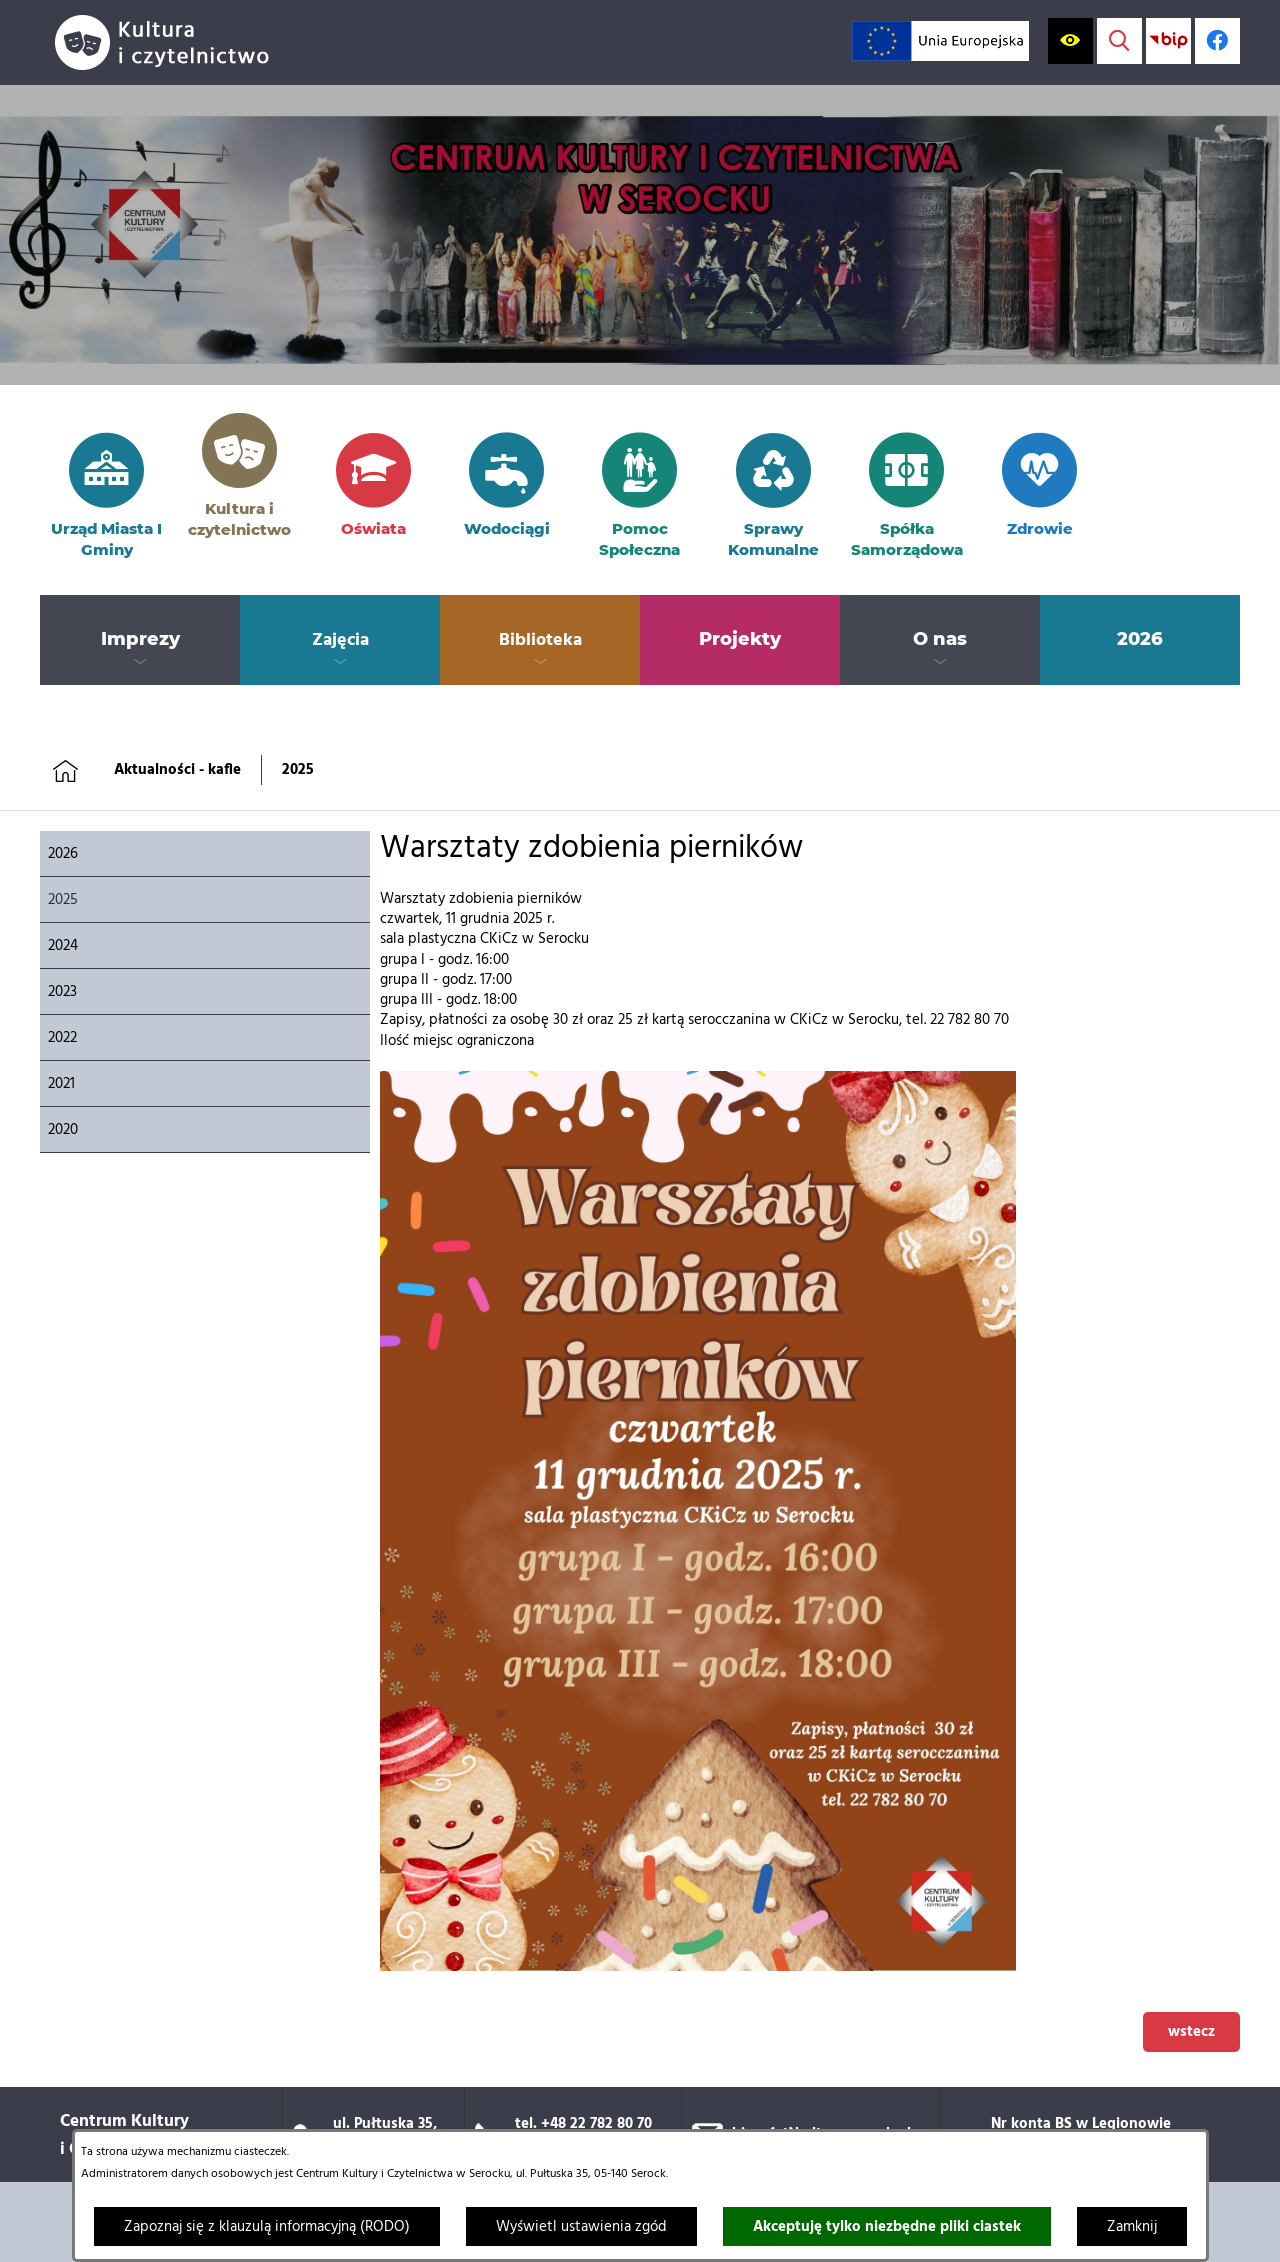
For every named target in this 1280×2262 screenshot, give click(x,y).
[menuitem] (140, 640)
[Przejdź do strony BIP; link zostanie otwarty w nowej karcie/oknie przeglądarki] (1168, 40)
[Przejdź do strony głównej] (170, 42)
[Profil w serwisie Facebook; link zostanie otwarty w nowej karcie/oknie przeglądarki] (1217, 40)
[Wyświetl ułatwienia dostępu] (1070, 40)
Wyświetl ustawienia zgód (581, 2227)
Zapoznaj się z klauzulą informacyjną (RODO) (267, 2227)
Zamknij (1132, 2227)
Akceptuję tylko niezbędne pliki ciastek (887, 2227)
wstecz (1191, 2032)
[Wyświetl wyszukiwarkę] (1119, 40)
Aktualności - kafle (177, 770)
